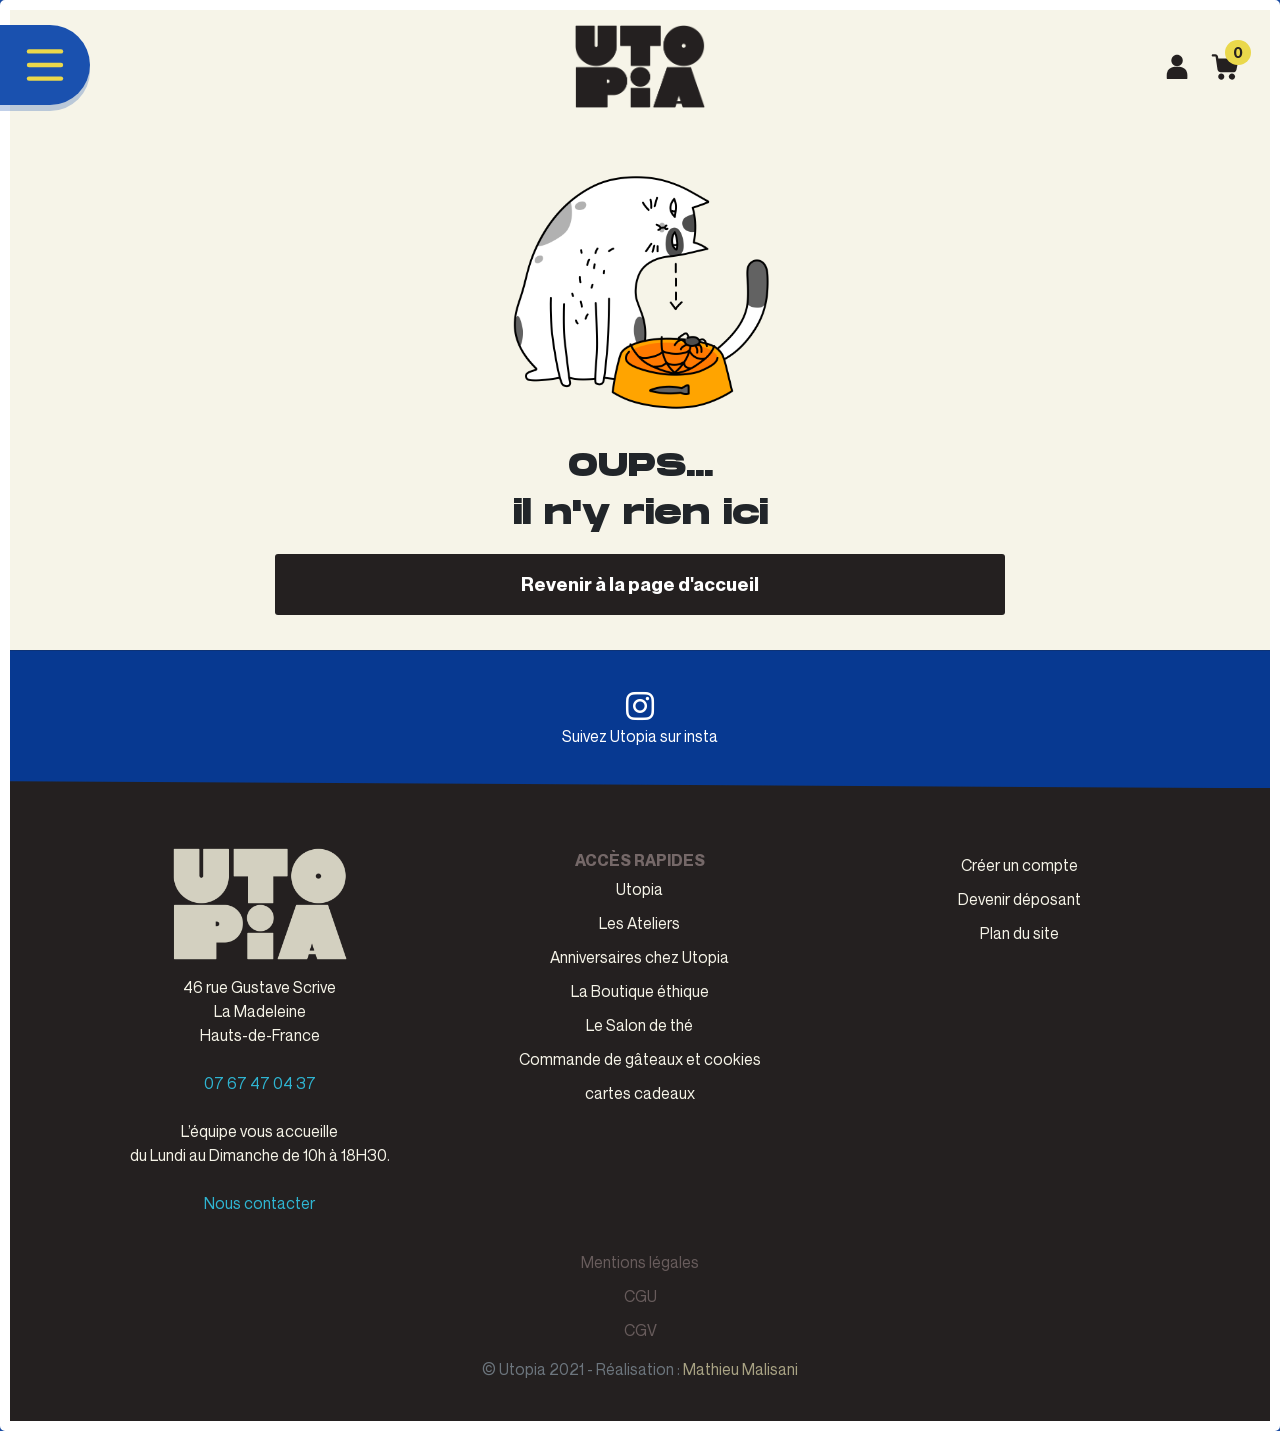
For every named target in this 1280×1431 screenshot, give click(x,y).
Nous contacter (259, 1203)
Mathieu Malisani (740, 1369)
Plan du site (1019, 933)
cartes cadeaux (640, 1093)
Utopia (639, 889)
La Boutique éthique (640, 991)
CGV (640, 1330)
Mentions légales (640, 1262)
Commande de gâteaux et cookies (640, 1059)
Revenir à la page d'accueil (640, 583)
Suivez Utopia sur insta (640, 718)
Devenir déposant (1019, 899)
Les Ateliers (639, 923)
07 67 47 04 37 (260, 1083)
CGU (640, 1296)
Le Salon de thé (639, 1025)
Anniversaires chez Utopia (639, 957)
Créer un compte (1019, 865)
